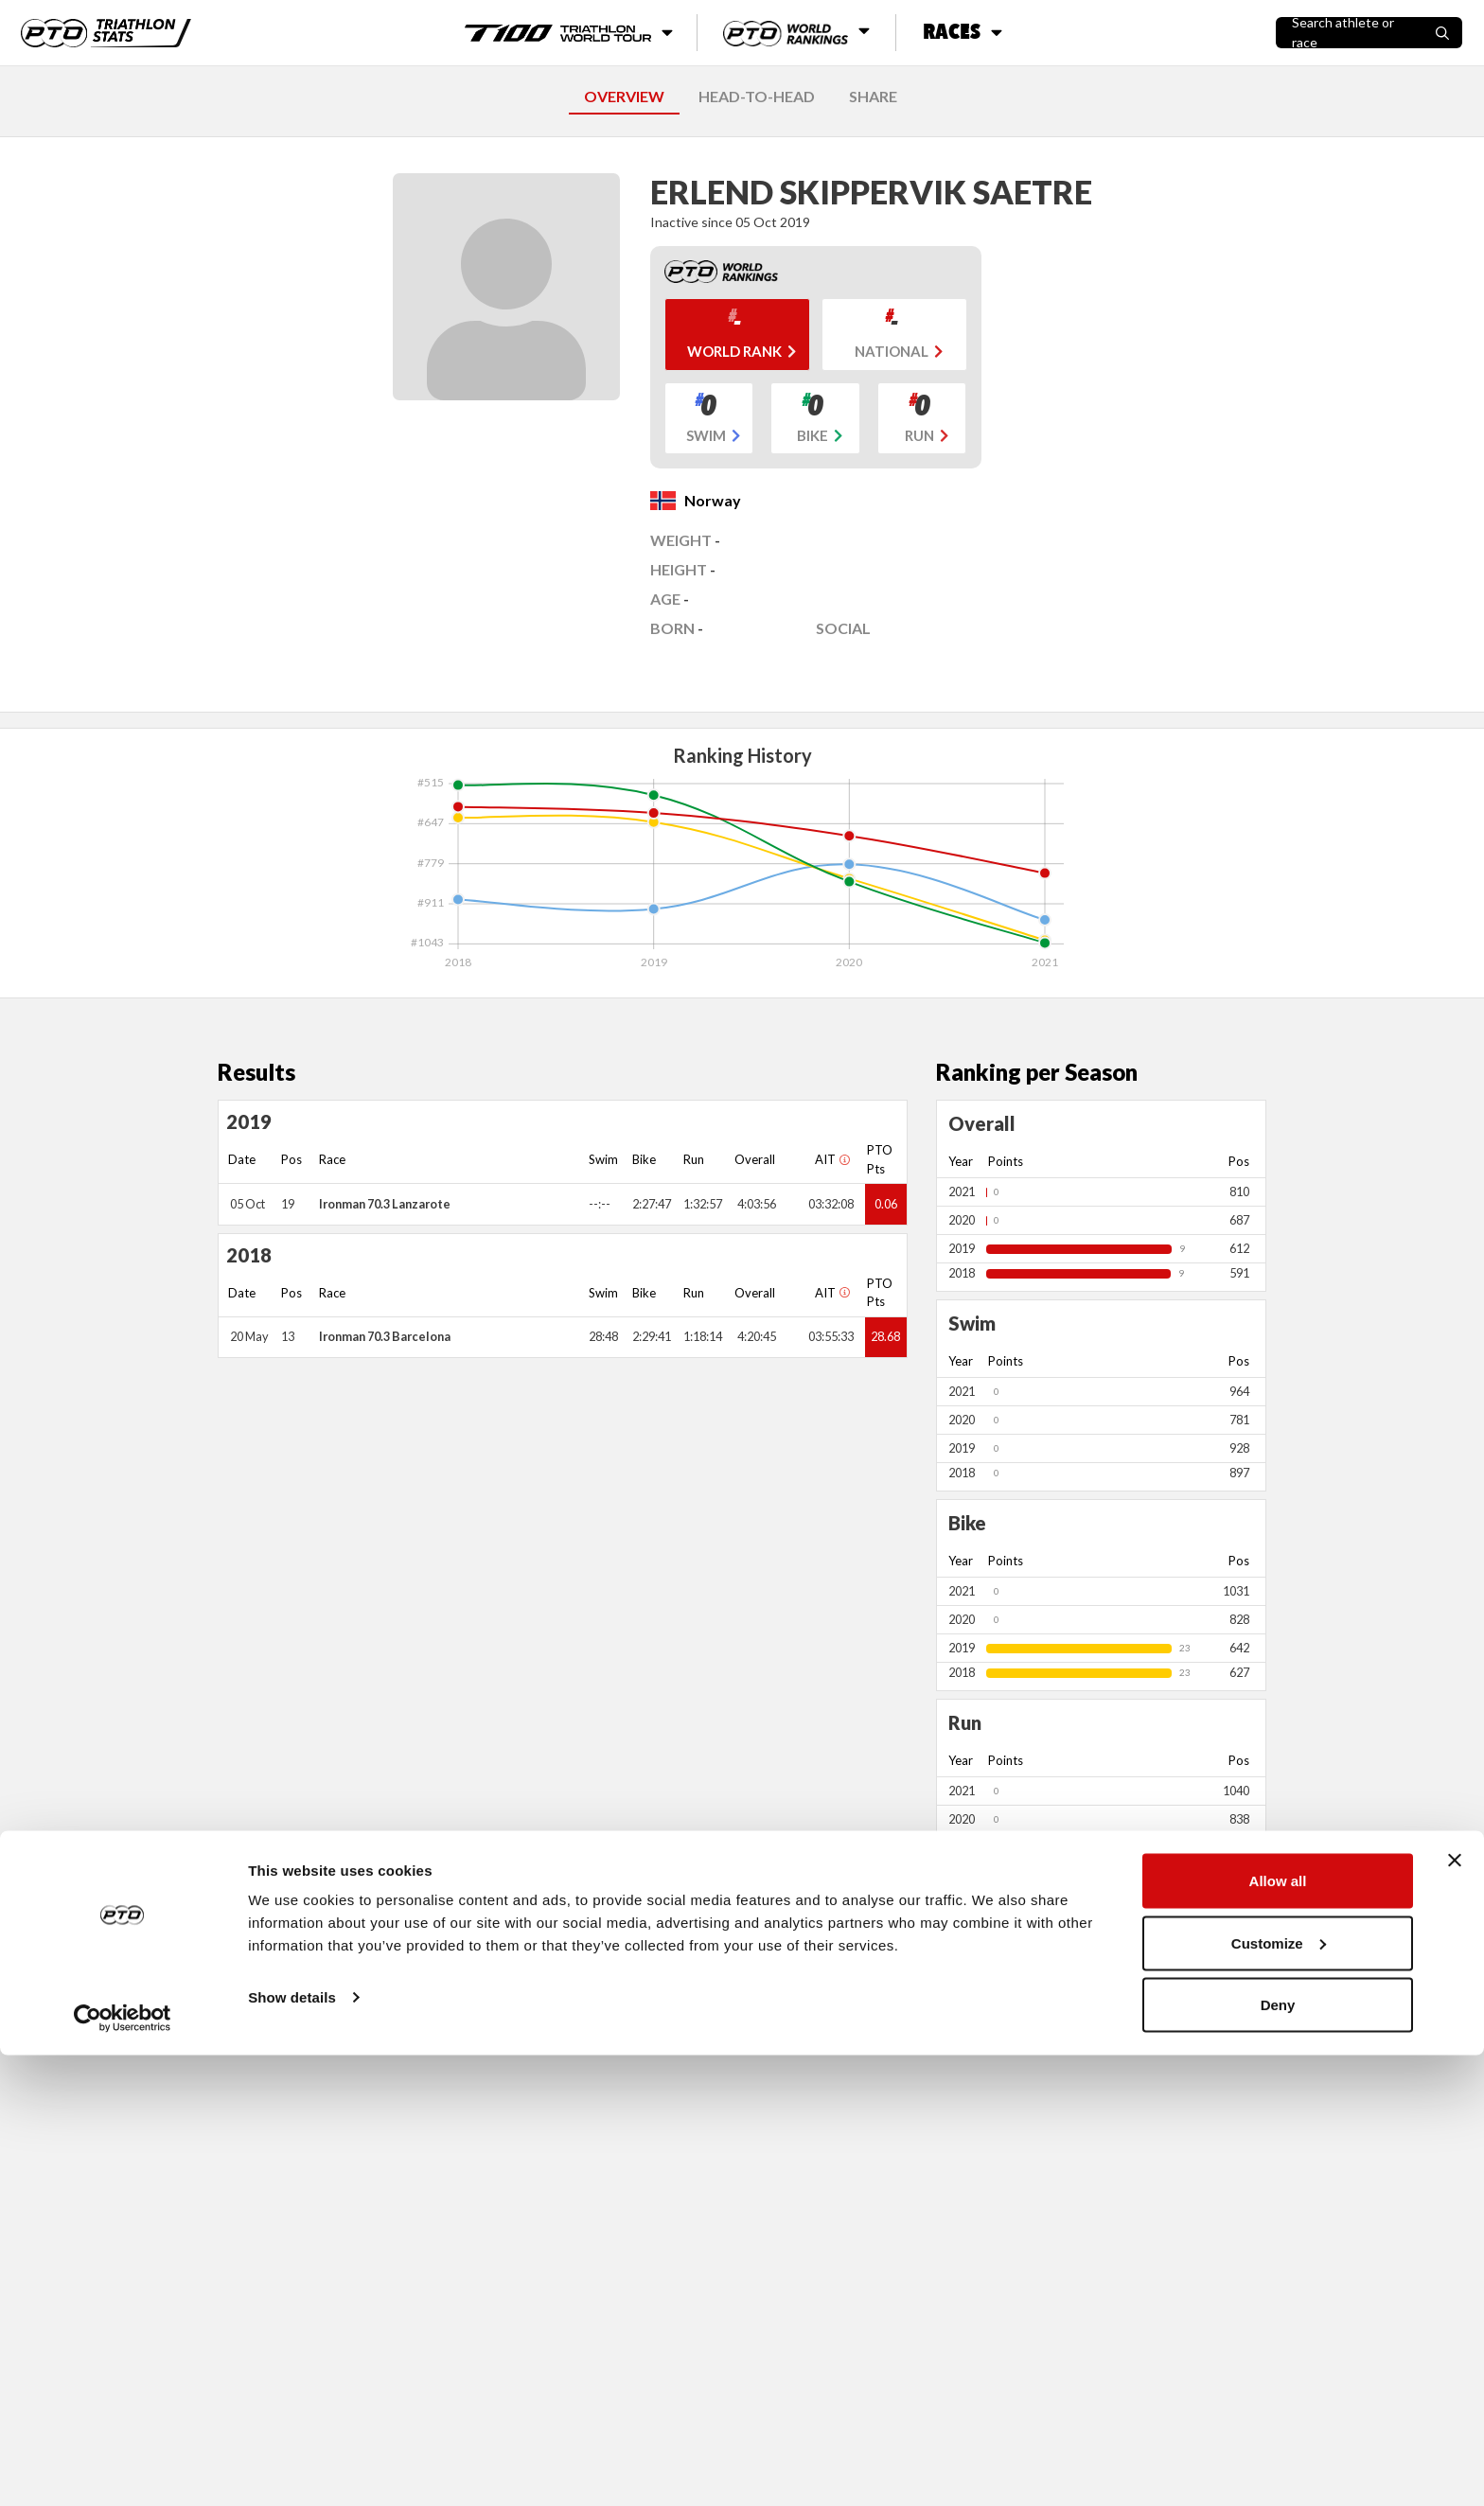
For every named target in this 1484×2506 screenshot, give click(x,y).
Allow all (1278, 2331)
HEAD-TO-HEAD (756, 96)
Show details (292, 2448)
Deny (1278, 2455)
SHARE (873, 96)
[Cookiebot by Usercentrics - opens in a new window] (122, 2469)
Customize (1278, 2394)
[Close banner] (1454, 2311)
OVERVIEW (624, 96)
